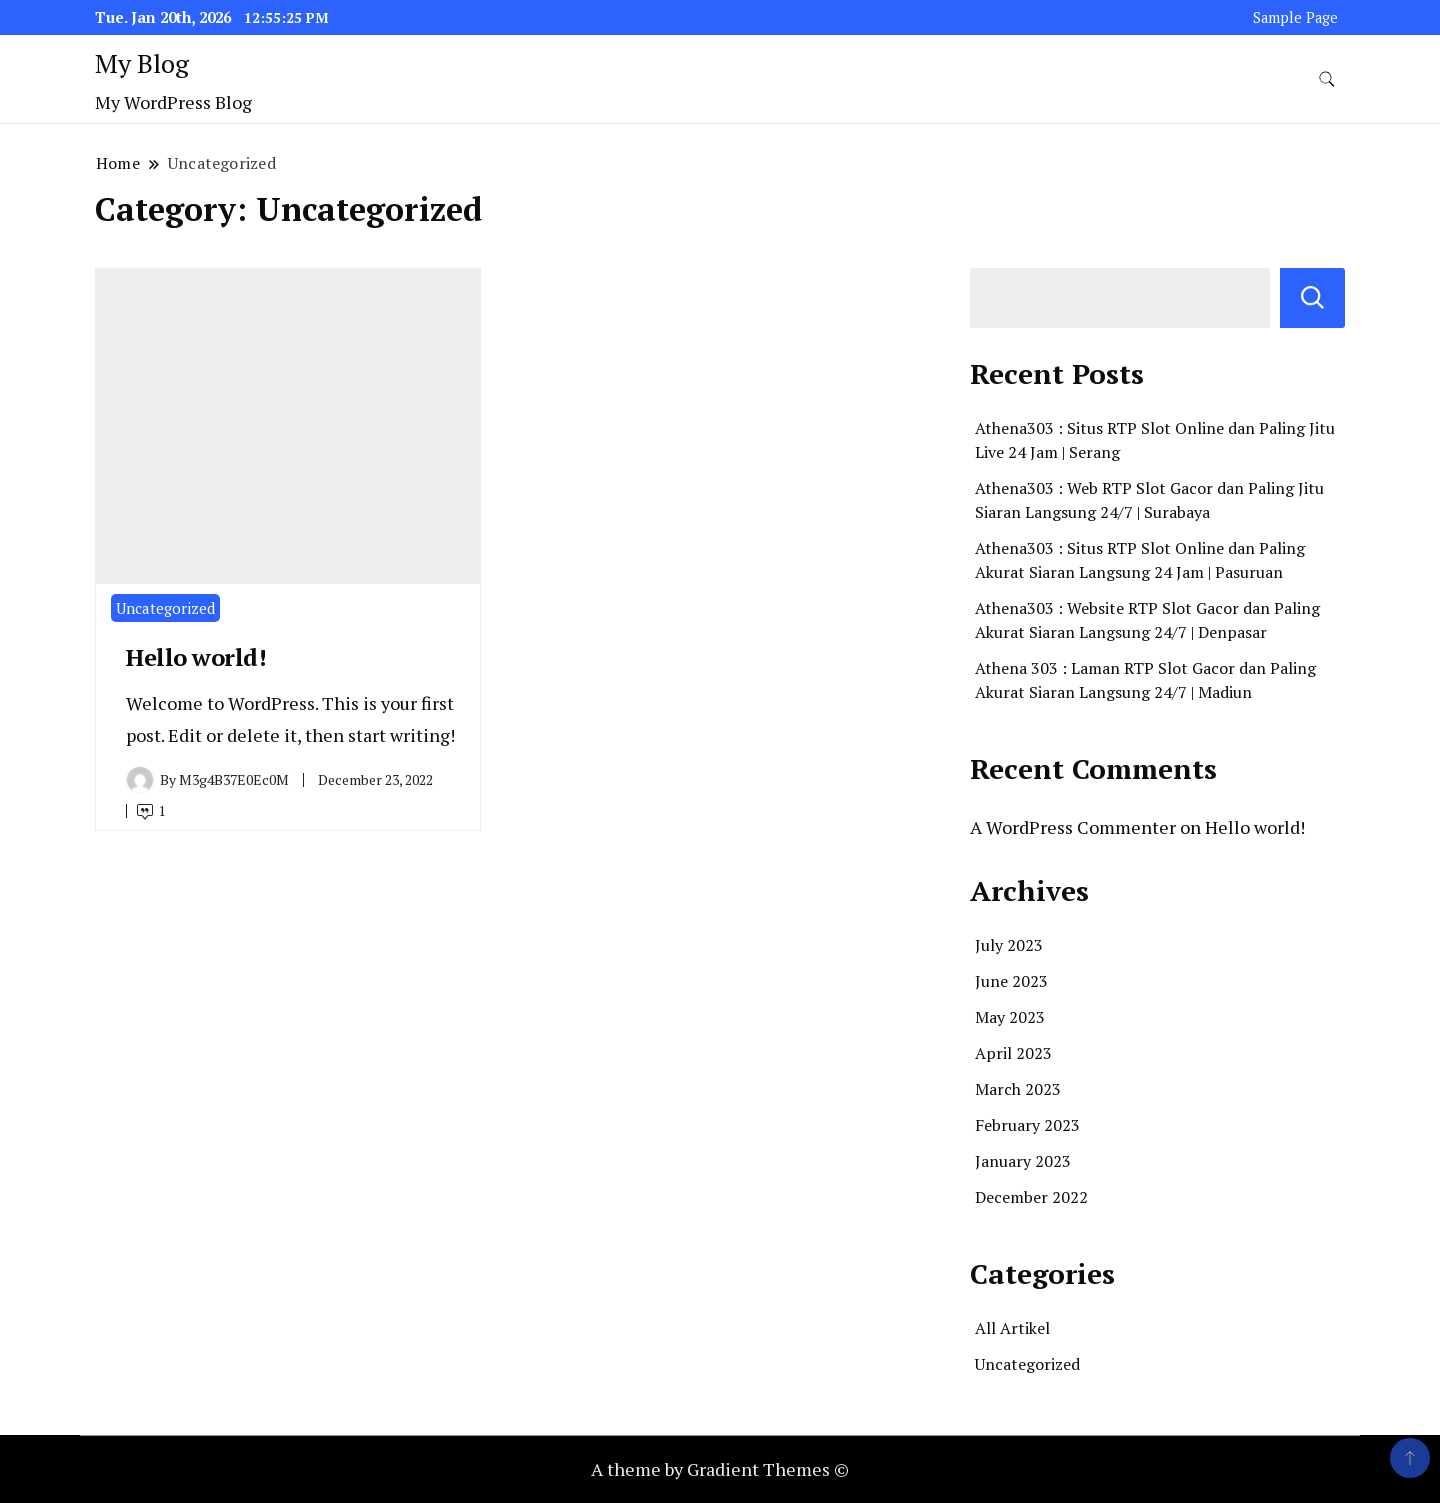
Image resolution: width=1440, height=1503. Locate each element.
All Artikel (1012, 1328)
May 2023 (1010, 1017)
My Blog (142, 63)
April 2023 (1013, 1053)
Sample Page (1295, 17)
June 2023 (1011, 981)
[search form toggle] (1327, 79)
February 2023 (1027, 1125)
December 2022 (1031, 1197)
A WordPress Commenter (1073, 827)
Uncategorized (165, 608)
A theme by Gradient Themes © (720, 1469)
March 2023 (1018, 1089)
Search (1312, 298)
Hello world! (196, 657)
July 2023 (1009, 945)
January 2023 (1023, 1161)
